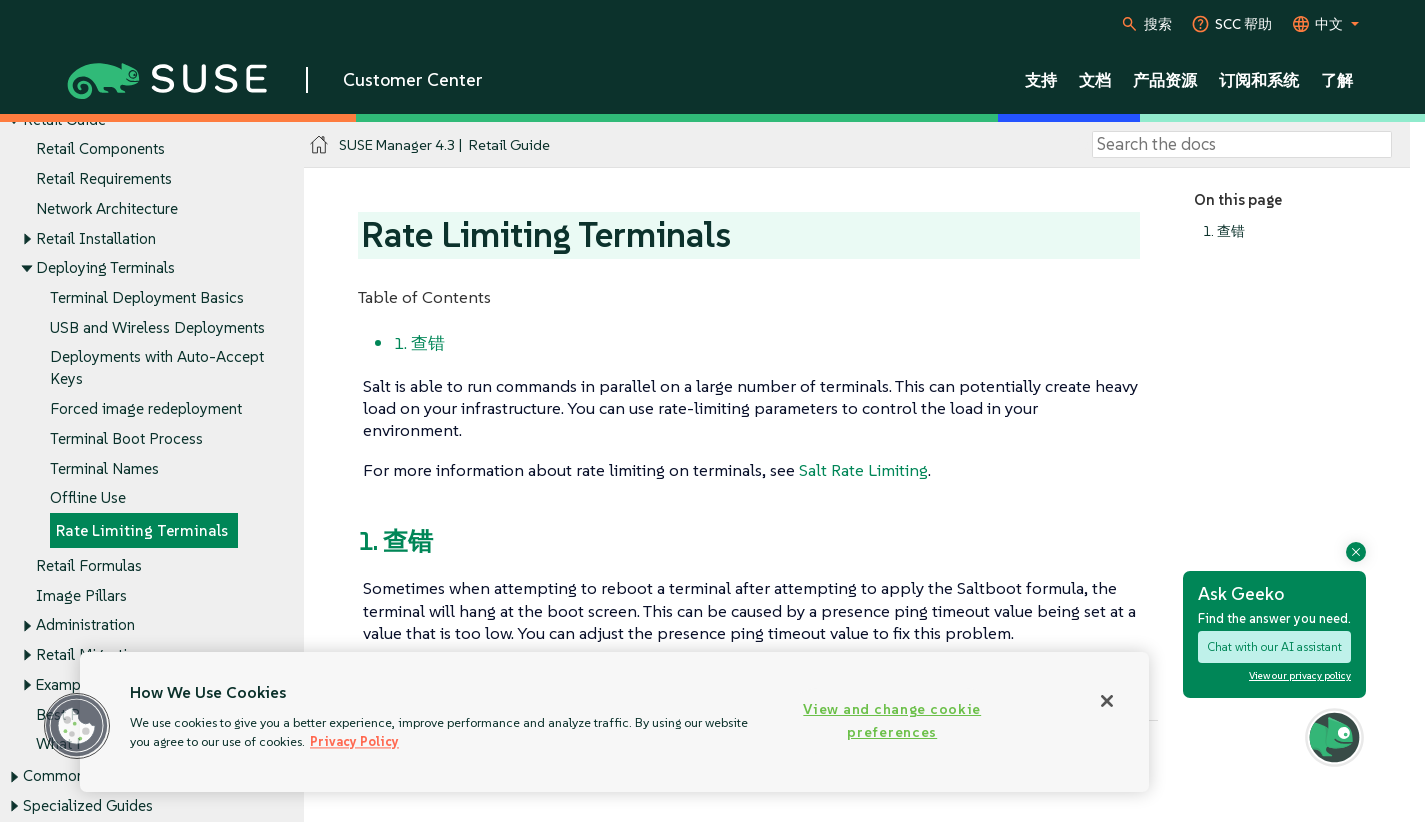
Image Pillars (81, 595)
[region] (614, 722)
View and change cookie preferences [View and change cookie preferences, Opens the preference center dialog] (892, 720)
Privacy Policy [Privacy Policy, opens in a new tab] (354, 741)
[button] (77, 726)
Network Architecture (107, 208)
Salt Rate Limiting (863, 470)
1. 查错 (1224, 231)
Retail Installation (96, 238)
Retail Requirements (104, 178)
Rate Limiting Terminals (142, 531)
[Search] (1242, 145)
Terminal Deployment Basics (147, 297)
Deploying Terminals (105, 268)
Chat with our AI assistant (1274, 646)
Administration (85, 625)
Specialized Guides (88, 806)
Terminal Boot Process (126, 438)
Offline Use (88, 498)
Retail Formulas (89, 565)
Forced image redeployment (146, 409)
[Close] (1107, 701)
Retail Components (100, 149)
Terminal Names (104, 468)
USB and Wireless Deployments (157, 327)
